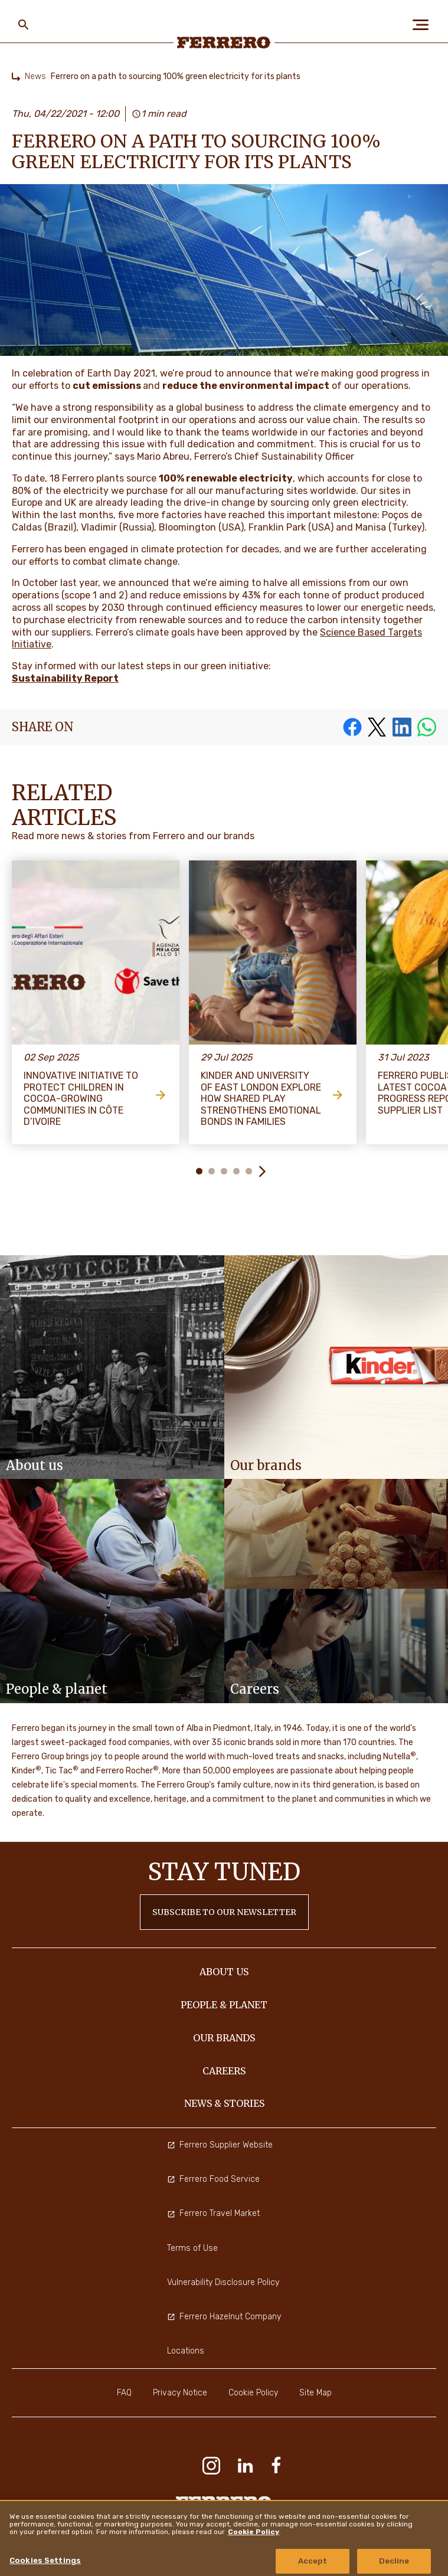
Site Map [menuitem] (315, 2393)
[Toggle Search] (23, 25)
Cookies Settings (45, 2560)
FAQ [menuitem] (124, 2393)
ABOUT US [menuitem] (224, 1972)
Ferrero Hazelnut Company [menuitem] (224, 2317)
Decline (394, 2561)
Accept (313, 2561)
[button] (262, 1171)
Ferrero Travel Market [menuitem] (213, 2213)
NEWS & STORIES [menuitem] (224, 2103)
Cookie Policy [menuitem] (253, 2393)
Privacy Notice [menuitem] (180, 2393)
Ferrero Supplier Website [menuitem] (220, 2145)
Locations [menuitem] (185, 2351)
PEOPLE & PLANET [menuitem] (224, 2005)
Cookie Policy (253, 2532)
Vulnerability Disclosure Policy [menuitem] (223, 2282)
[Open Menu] (424, 25)
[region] (224, 2538)
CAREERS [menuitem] (224, 2071)
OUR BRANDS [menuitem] (224, 2038)
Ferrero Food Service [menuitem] (213, 2179)
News (35, 76)
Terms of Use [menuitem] (192, 2248)
